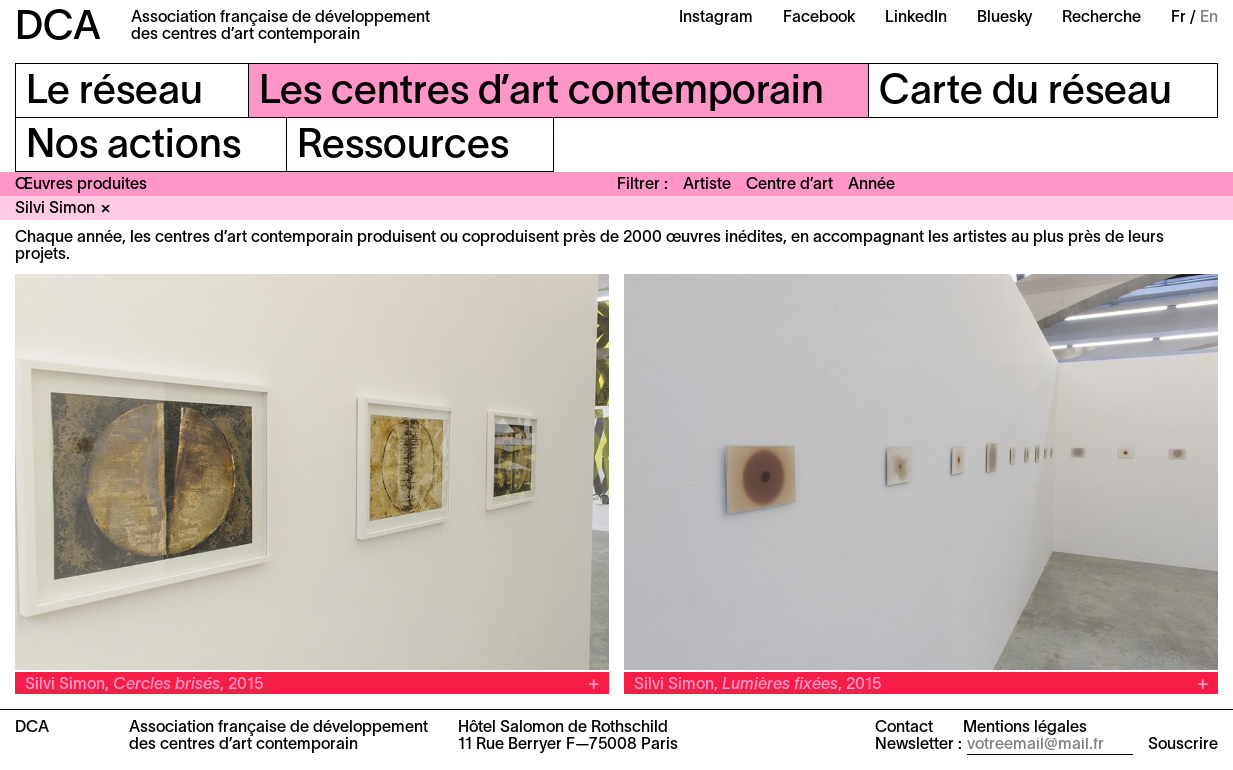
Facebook (819, 18)
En (1209, 18)
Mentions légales (1025, 728)
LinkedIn (916, 18)
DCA (58, 28)
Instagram (716, 18)
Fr (1178, 18)
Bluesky (1004, 18)
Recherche (1101, 18)
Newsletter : (918, 745)
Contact (904, 728)
